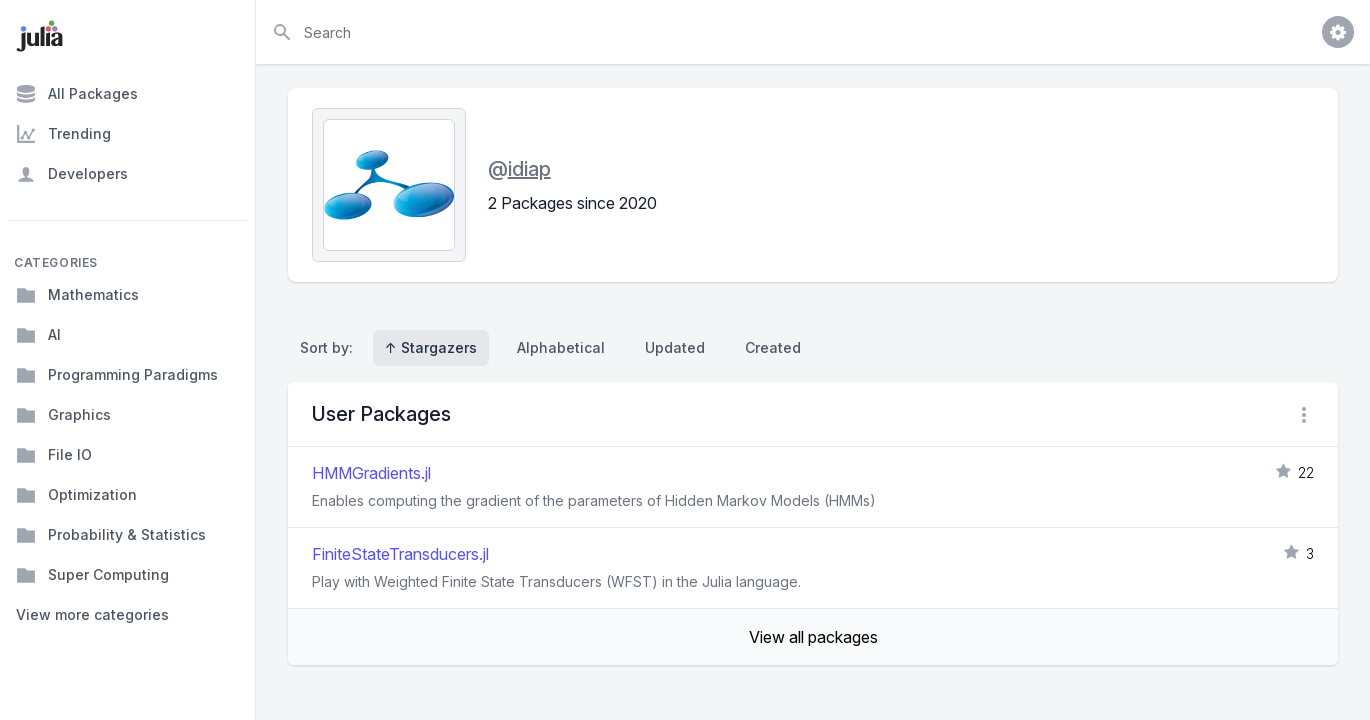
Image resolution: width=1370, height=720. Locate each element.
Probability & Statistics (111, 535)
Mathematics (77, 295)
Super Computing (92, 575)
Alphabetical (561, 347)
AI (38, 335)
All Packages (77, 94)
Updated (675, 347)
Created (773, 347)
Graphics (63, 415)
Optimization (76, 495)
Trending (63, 134)
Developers (72, 174)
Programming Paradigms (117, 375)
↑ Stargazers (431, 347)
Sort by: (330, 347)
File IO (54, 455)
